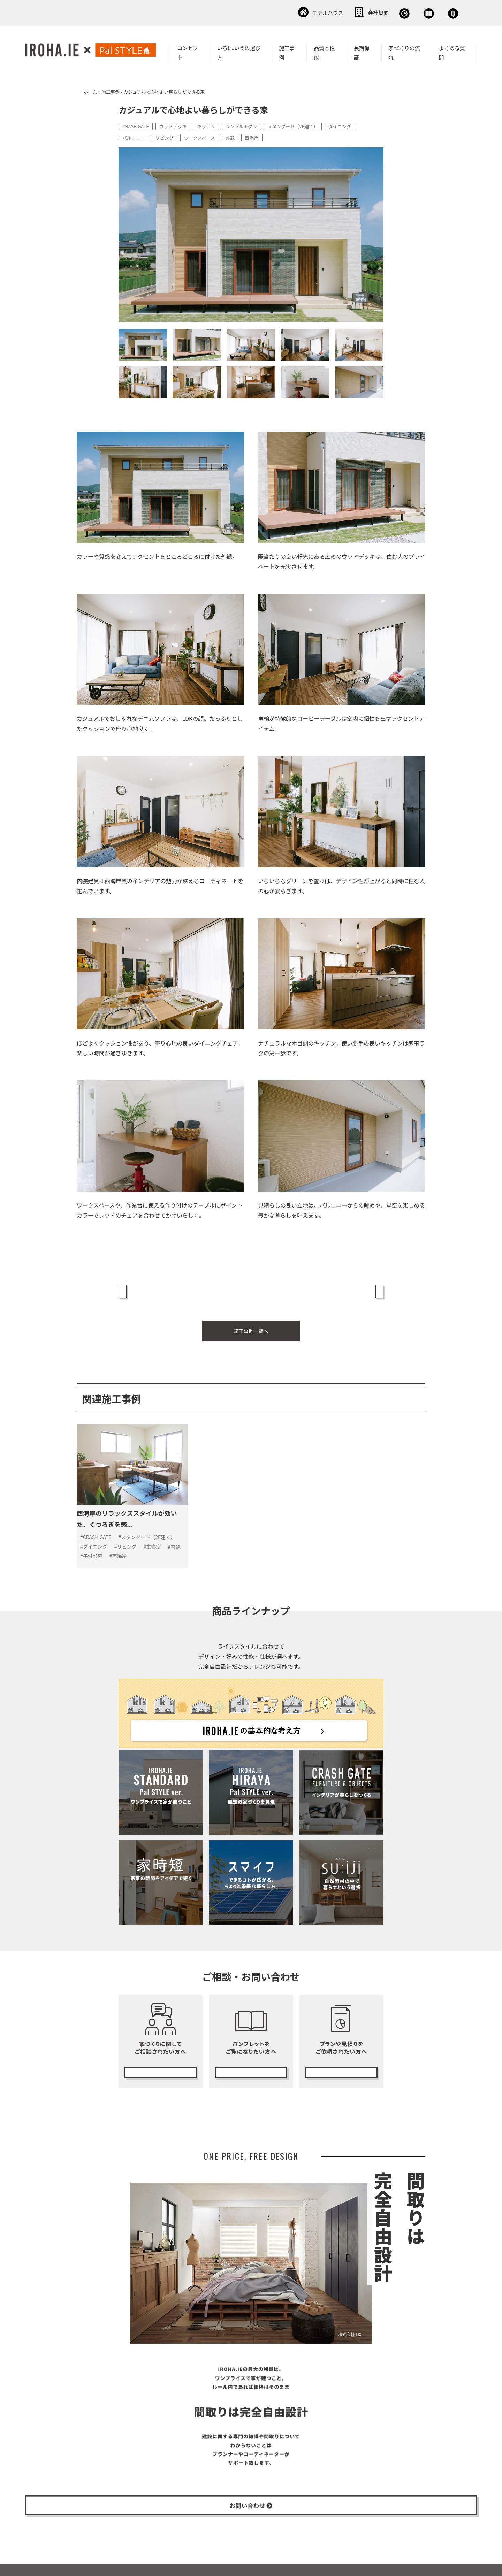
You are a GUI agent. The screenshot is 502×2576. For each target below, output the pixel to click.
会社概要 (292, 12)
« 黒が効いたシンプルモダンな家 (162, 1286)
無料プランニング (341, 2049)
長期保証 (362, 51)
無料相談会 (341, 12)
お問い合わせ (439, 12)
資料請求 (388, 12)
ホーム (90, 90)
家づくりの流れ (404, 51)
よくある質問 (452, 51)
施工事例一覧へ (251, 1317)
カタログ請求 (251, 2049)
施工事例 (287, 51)
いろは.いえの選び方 (238, 51)
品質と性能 (324, 51)
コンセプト (187, 51)
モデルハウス (242, 12)
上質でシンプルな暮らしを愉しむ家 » (334, 1286)
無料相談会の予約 (160, 2049)
